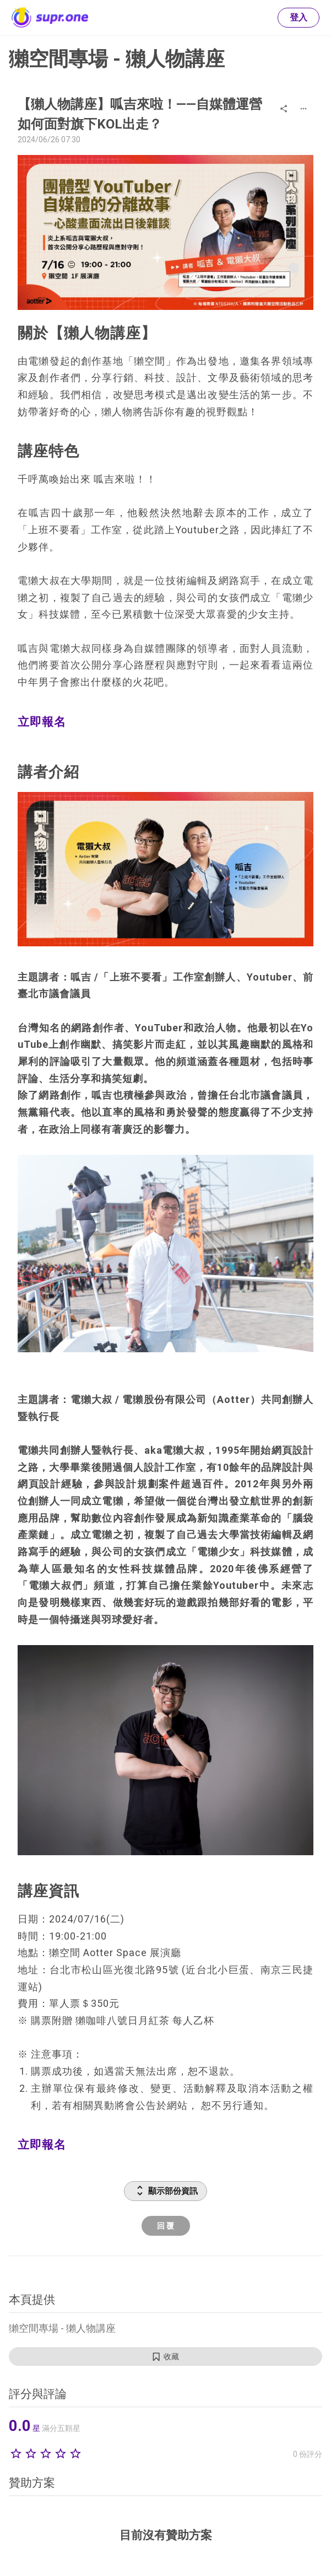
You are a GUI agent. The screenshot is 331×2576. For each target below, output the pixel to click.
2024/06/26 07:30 (49, 139)
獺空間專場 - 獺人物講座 (117, 59)
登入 (298, 17)
